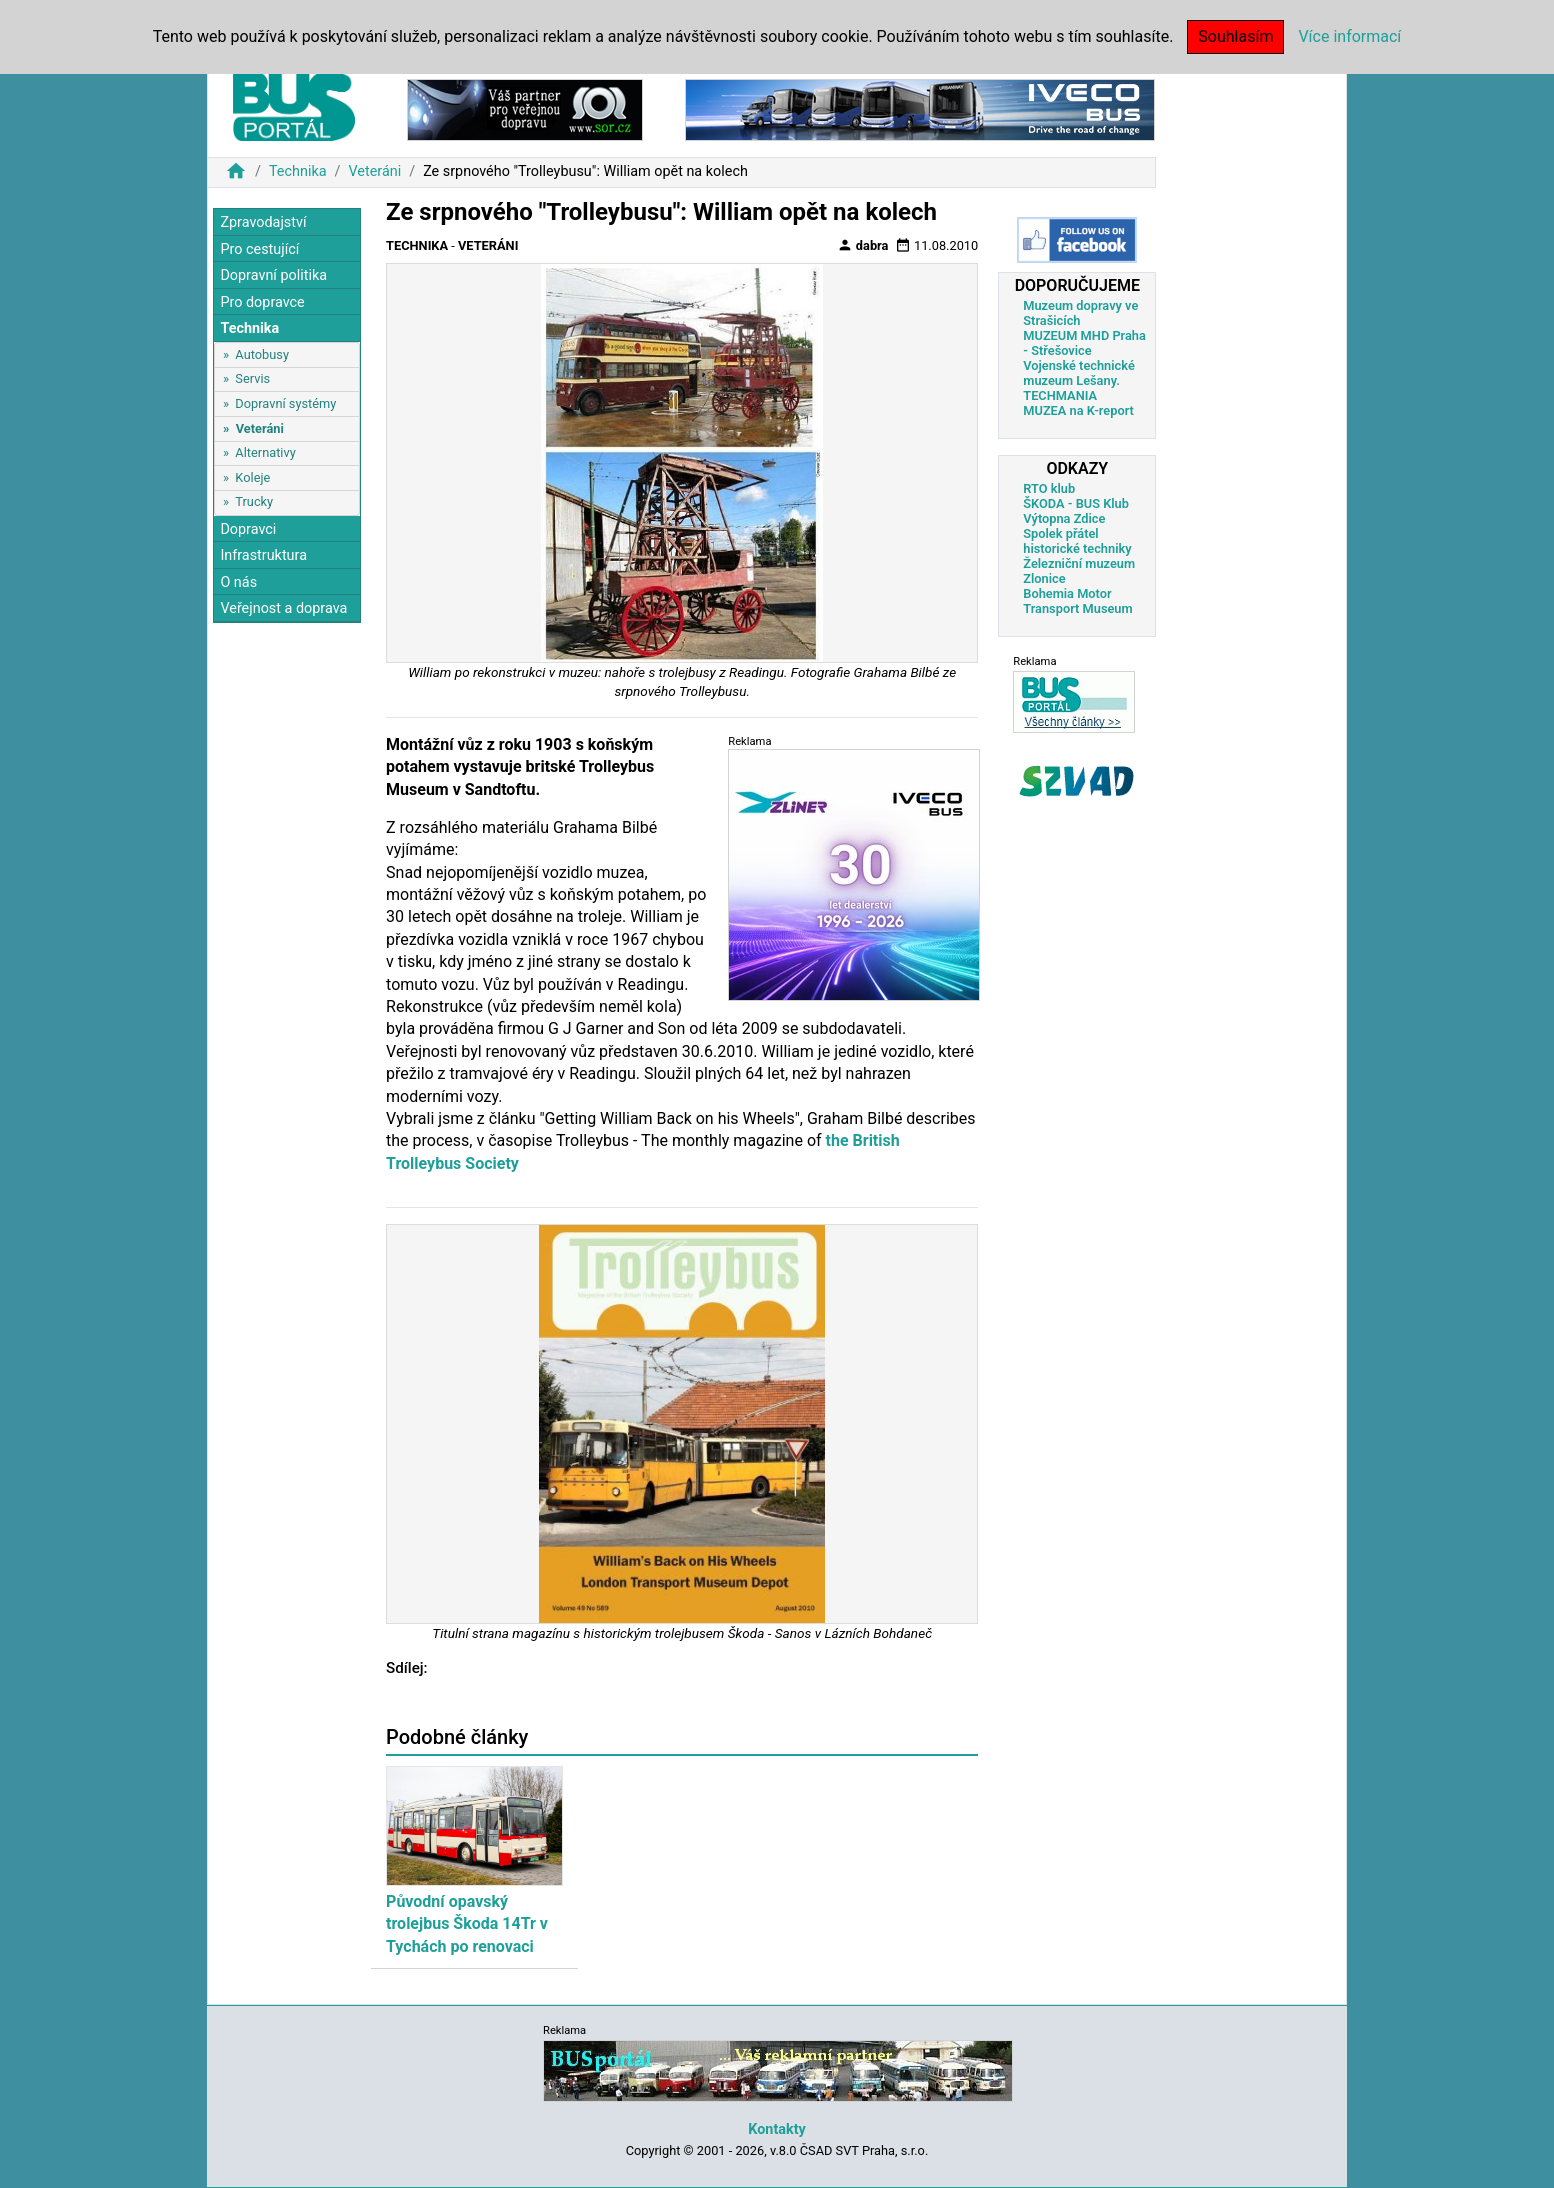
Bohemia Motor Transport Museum (1077, 601)
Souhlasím (1235, 36)
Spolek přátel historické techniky (1077, 541)
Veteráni (374, 171)
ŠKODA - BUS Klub (1076, 503)
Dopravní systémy (285, 403)
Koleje (252, 477)
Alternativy (265, 452)
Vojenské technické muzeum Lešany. (1079, 373)
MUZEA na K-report (1078, 410)
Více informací (1349, 36)
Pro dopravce (262, 302)
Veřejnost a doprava (283, 608)
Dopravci (248, 529)
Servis (252, 378)
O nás (238, 582)
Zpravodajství (263, 222)
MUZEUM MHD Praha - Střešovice (1084, 343)
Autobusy (262, 354)
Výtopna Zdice (1064, 518)
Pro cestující (259, 249)
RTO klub (1049, 488)
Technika (298, 171)
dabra (863, 245)
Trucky (254, 501)
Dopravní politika (273, 275)
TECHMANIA (1060, 395)
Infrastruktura (263, 555)
